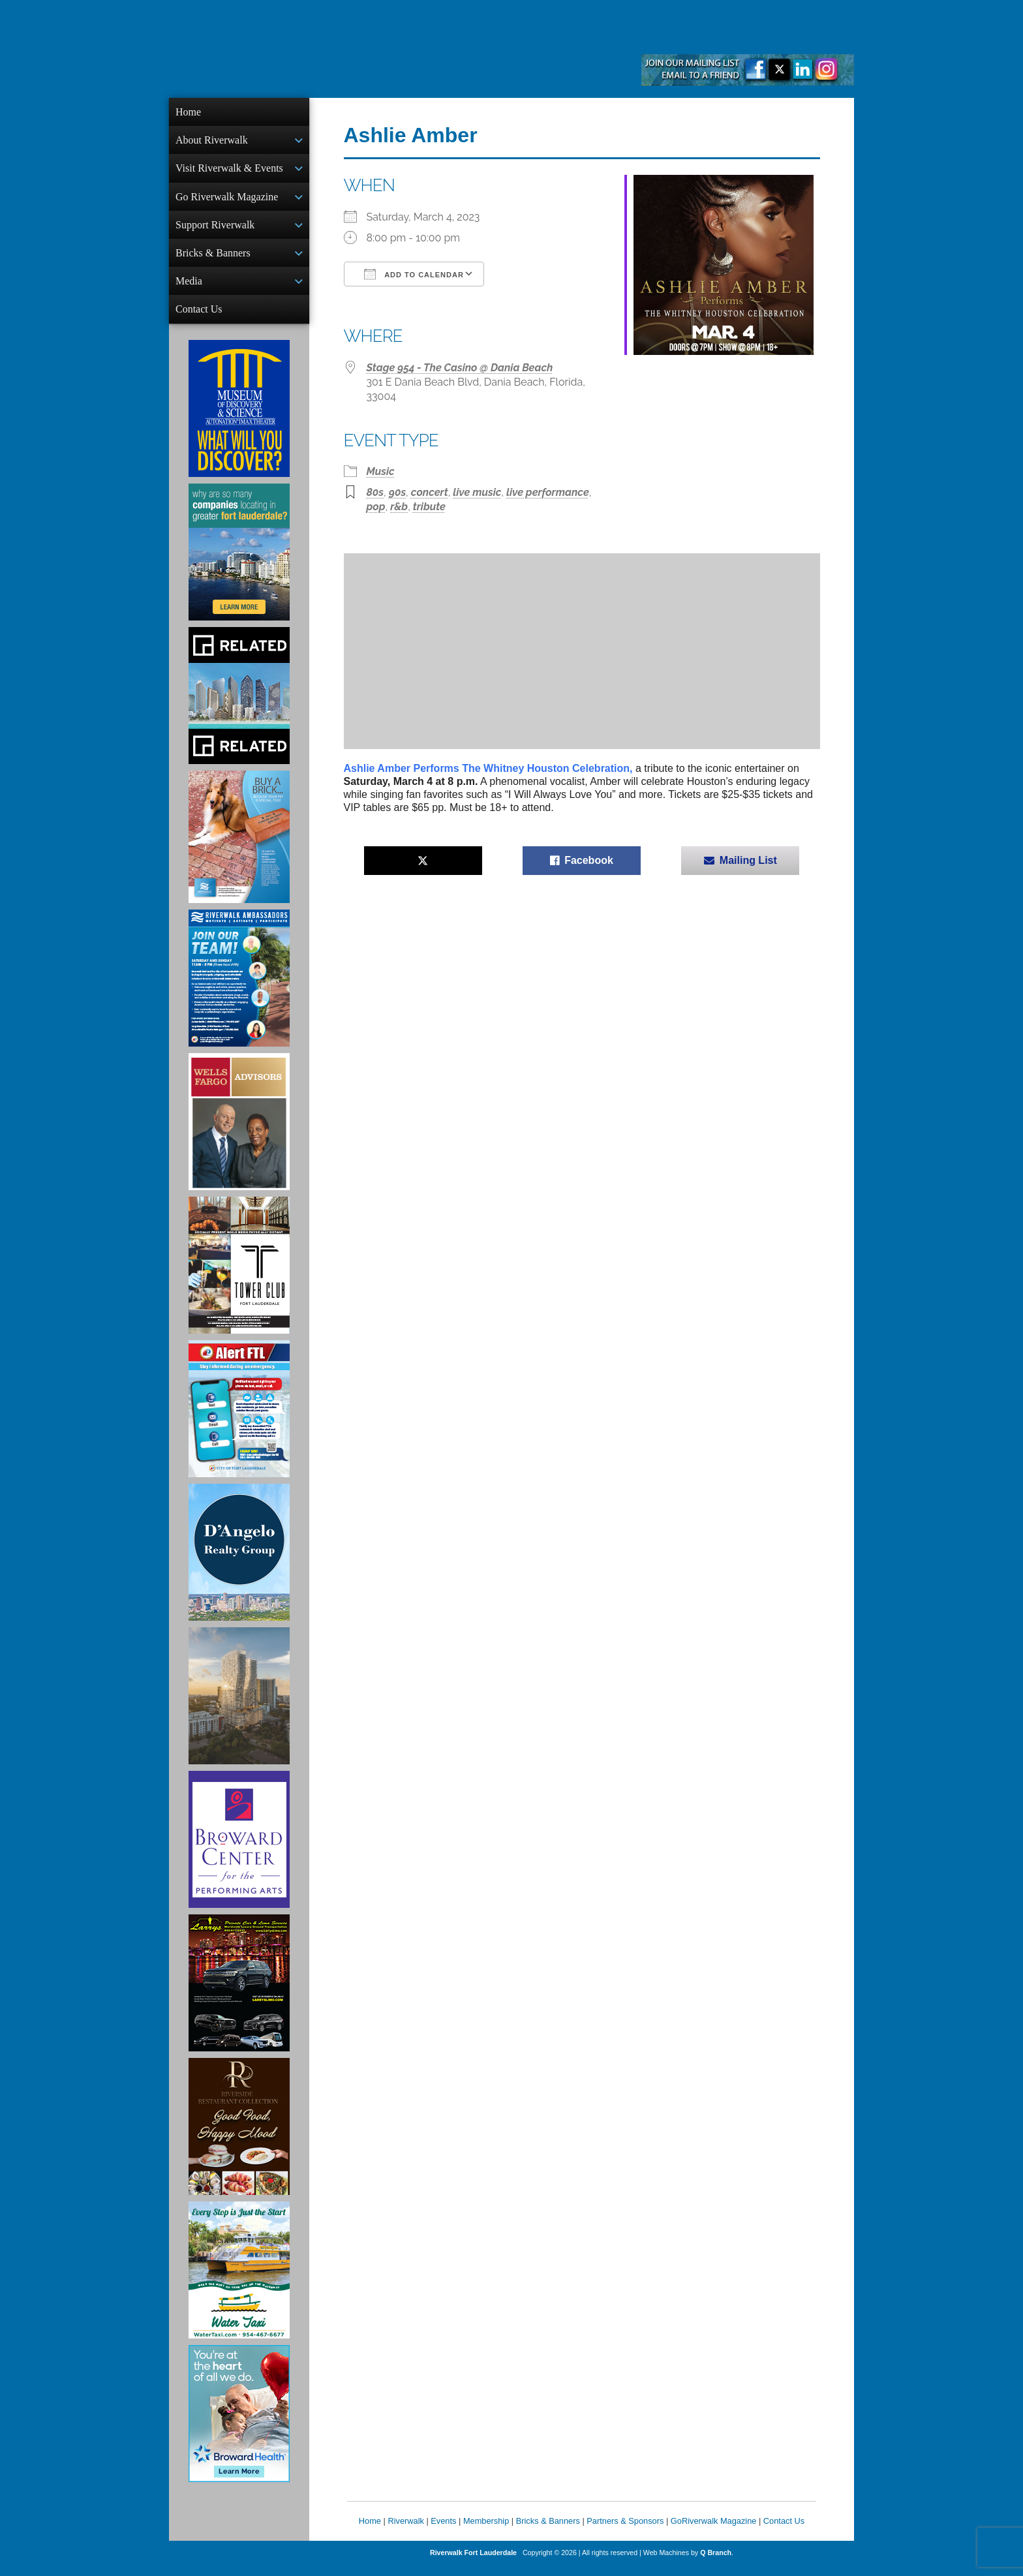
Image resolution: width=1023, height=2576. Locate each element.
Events (443, 2531)
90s (397, 492)
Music (381, 471)
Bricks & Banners (213, 259)
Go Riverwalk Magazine (227, 200)
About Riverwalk (212, 141)
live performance (547, 492)
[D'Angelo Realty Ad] (239, 1562)
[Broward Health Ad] (239, 2424)
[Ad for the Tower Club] (239, 1275)
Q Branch (715, 2563)
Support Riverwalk (215, 230)
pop (376, 506)
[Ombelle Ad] (239, 1706)
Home (188, 111)
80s (375, 492)
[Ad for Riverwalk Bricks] (239, 847)
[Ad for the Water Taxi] (239, 2280)
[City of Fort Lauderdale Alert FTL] (239, 1419)
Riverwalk (405, 2531)
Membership (486, 2531)
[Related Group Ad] (239, 706)
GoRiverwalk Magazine (714, 2531)
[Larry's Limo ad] (239, 1993)
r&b (399, 506)
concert (429, 492)
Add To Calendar (414, 274)
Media (189, 288)
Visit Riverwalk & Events (229, 170)
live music (477, 492)
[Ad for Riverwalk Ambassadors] (239, 988)
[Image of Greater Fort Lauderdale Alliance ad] (239, 562)
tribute (429, 506)
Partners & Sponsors (625, 2531)
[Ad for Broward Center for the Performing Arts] (239, 1850)
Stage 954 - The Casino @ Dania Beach (460, 367)
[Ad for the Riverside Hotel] (239, 2137)
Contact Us (199, 318)
